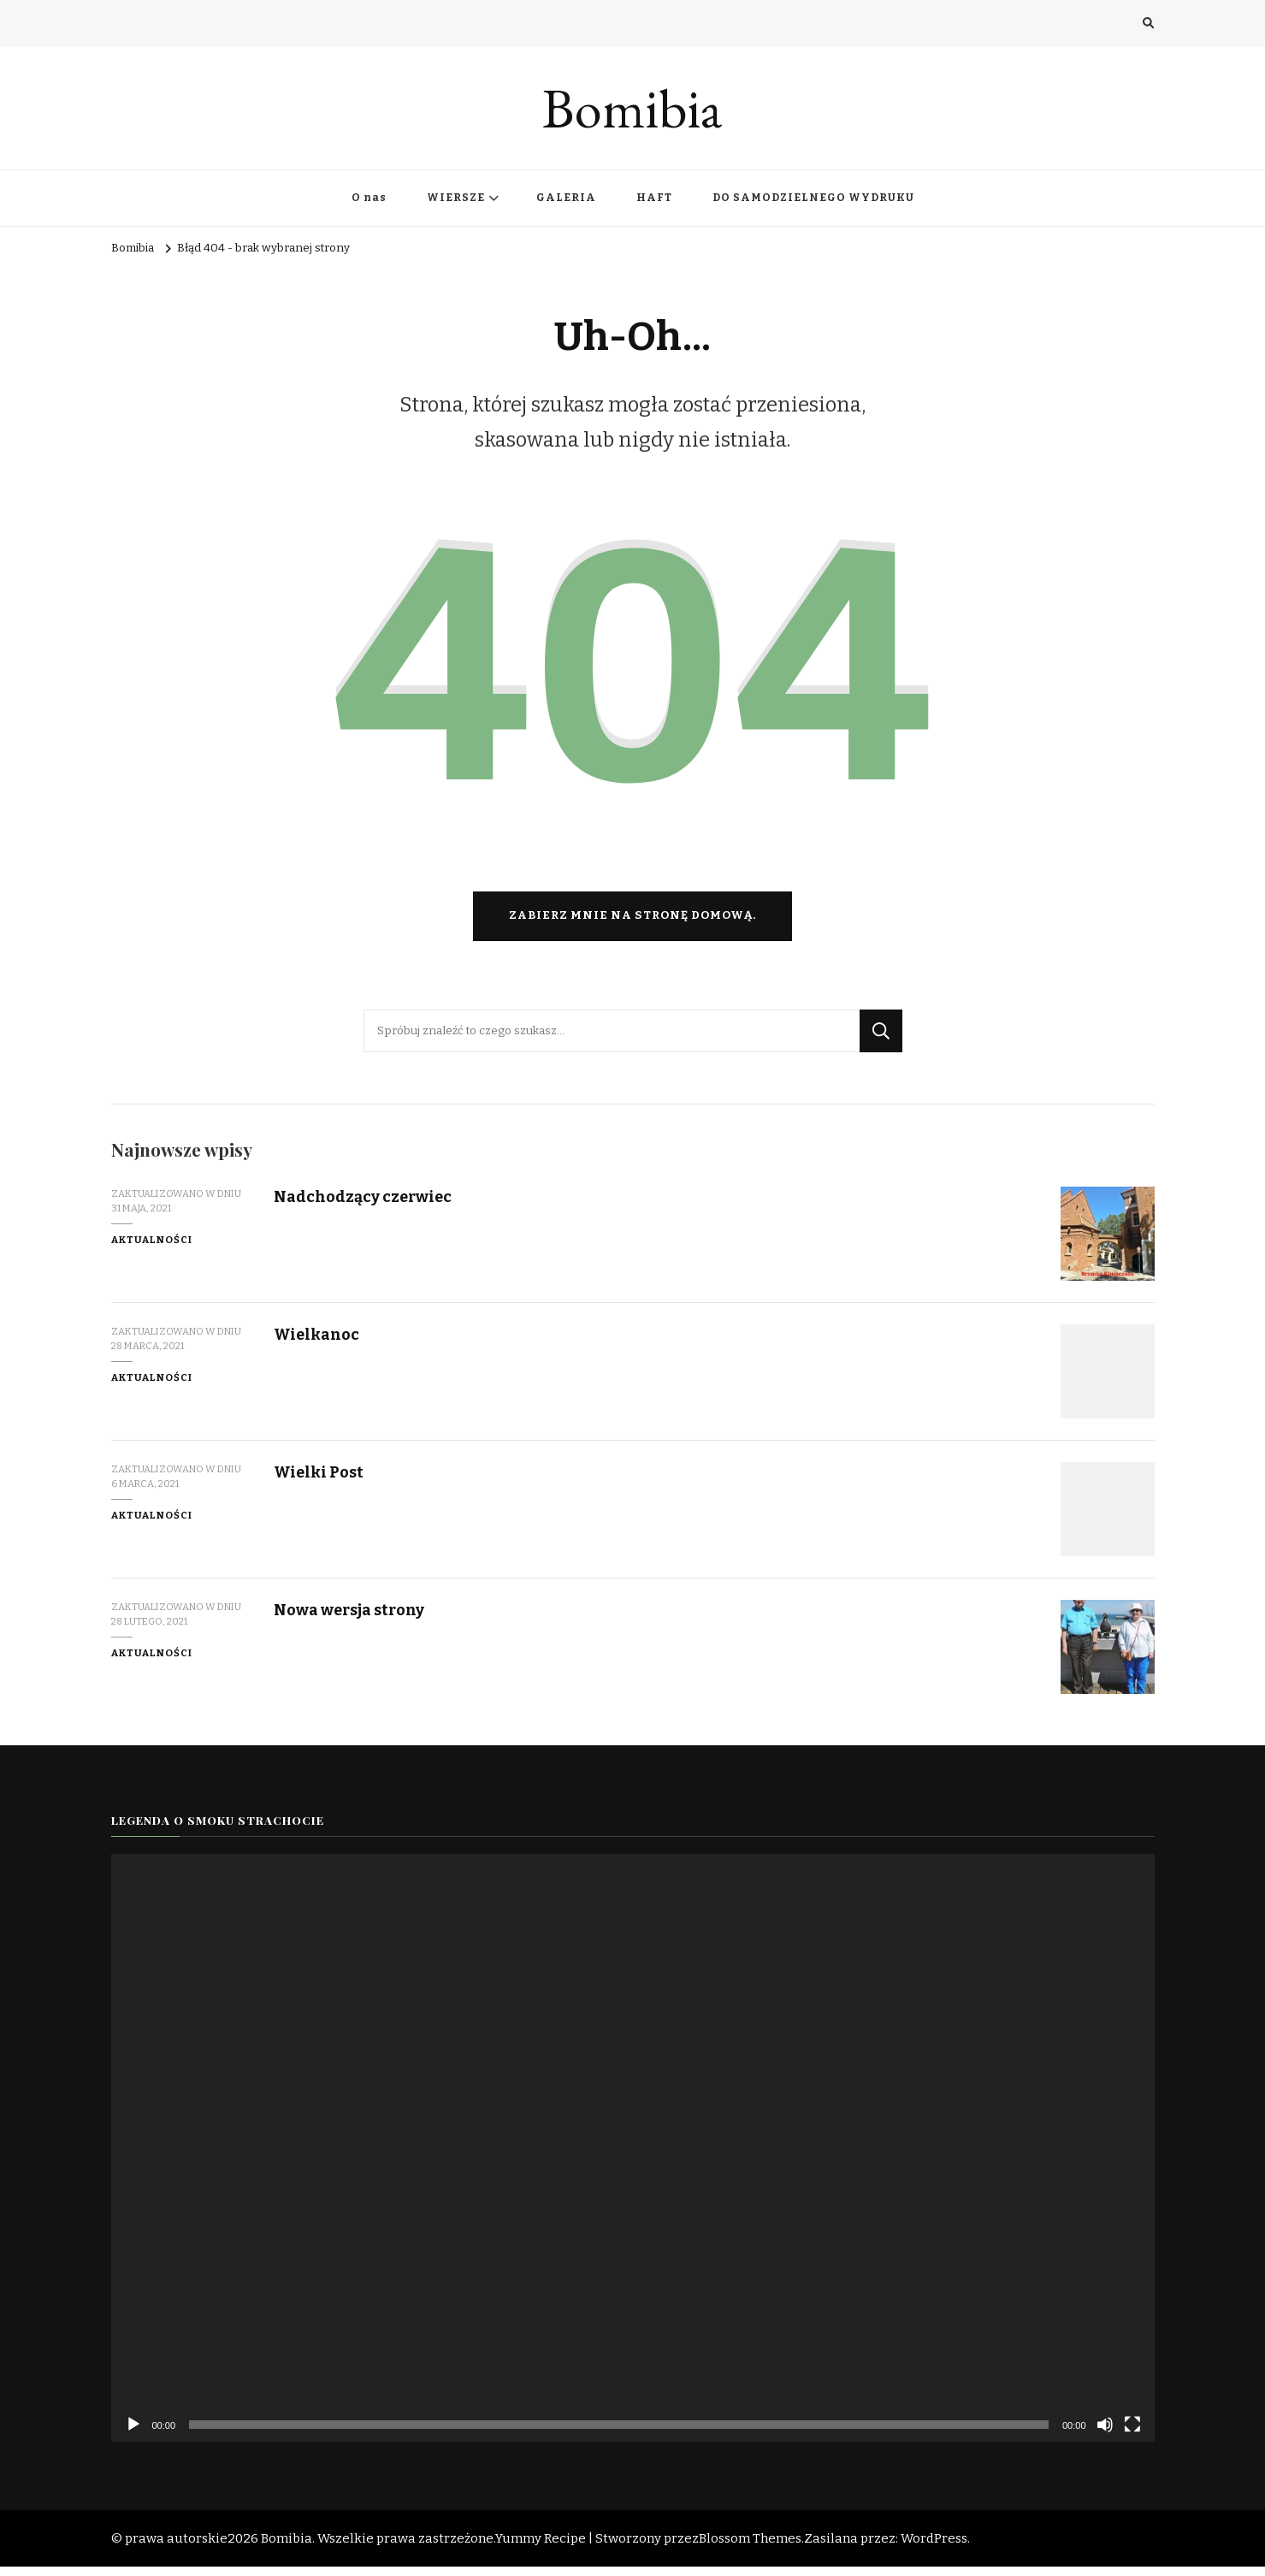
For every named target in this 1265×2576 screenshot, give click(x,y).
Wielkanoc (318, 1343)
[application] (633, 2156)
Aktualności (151, 1249)
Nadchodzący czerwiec (365, 1206)
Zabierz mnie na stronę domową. (632, 925)
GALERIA (566, 198)
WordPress (934, 2547)
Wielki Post (320, 1481)
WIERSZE (456, 198)
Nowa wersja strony (352, 1619)
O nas (369, 198)
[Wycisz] (1105, 2434)
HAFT (654, 198)
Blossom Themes (750, 2547)
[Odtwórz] (133, 2434)
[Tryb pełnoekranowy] (1132, 2434)
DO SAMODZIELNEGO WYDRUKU (813, 198)
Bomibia (632, 108)
